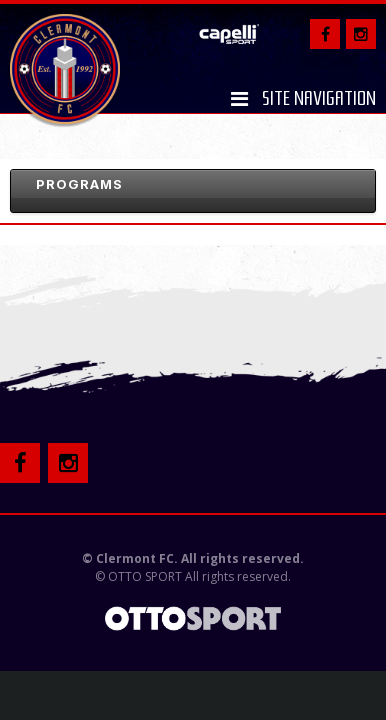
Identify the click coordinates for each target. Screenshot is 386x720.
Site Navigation (303, 99)
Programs (79, 184)
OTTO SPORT (145, 576)
